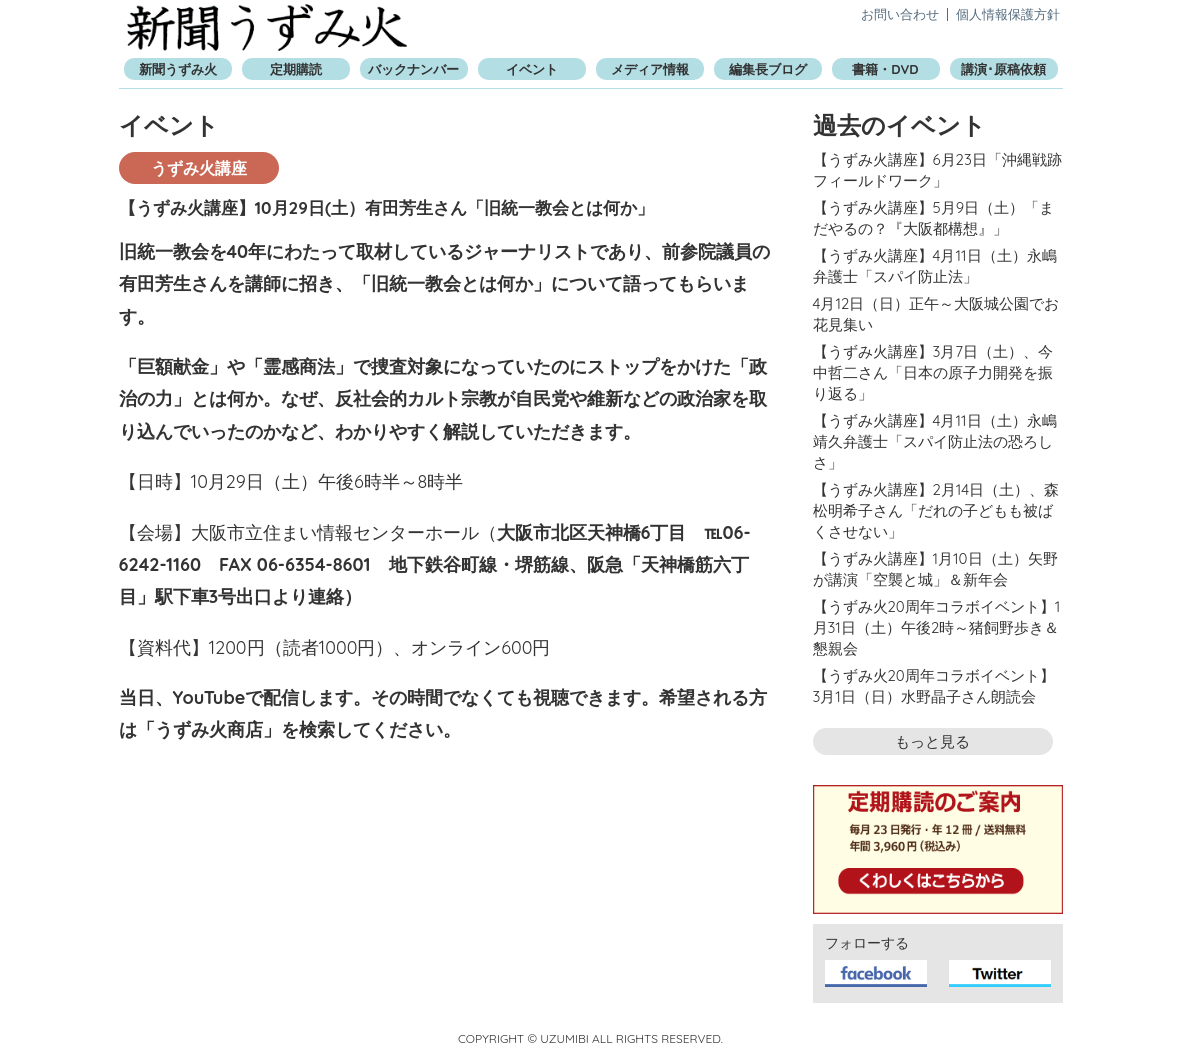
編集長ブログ (768, 69)
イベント (532, 69)
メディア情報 (650, 69)
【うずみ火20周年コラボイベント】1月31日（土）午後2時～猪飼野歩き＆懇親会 (937, 627)
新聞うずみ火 (267, 27)
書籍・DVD (885, 69)
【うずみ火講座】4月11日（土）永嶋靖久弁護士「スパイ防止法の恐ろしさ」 (935, 441)
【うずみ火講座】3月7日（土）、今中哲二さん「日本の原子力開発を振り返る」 (933, 372)
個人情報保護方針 (1008, 14)
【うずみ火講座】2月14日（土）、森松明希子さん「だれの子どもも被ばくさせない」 (936, 510)
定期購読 (296, 69)
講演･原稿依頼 (1003, 69)
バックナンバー (413, 69)
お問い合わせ (900, 14)
